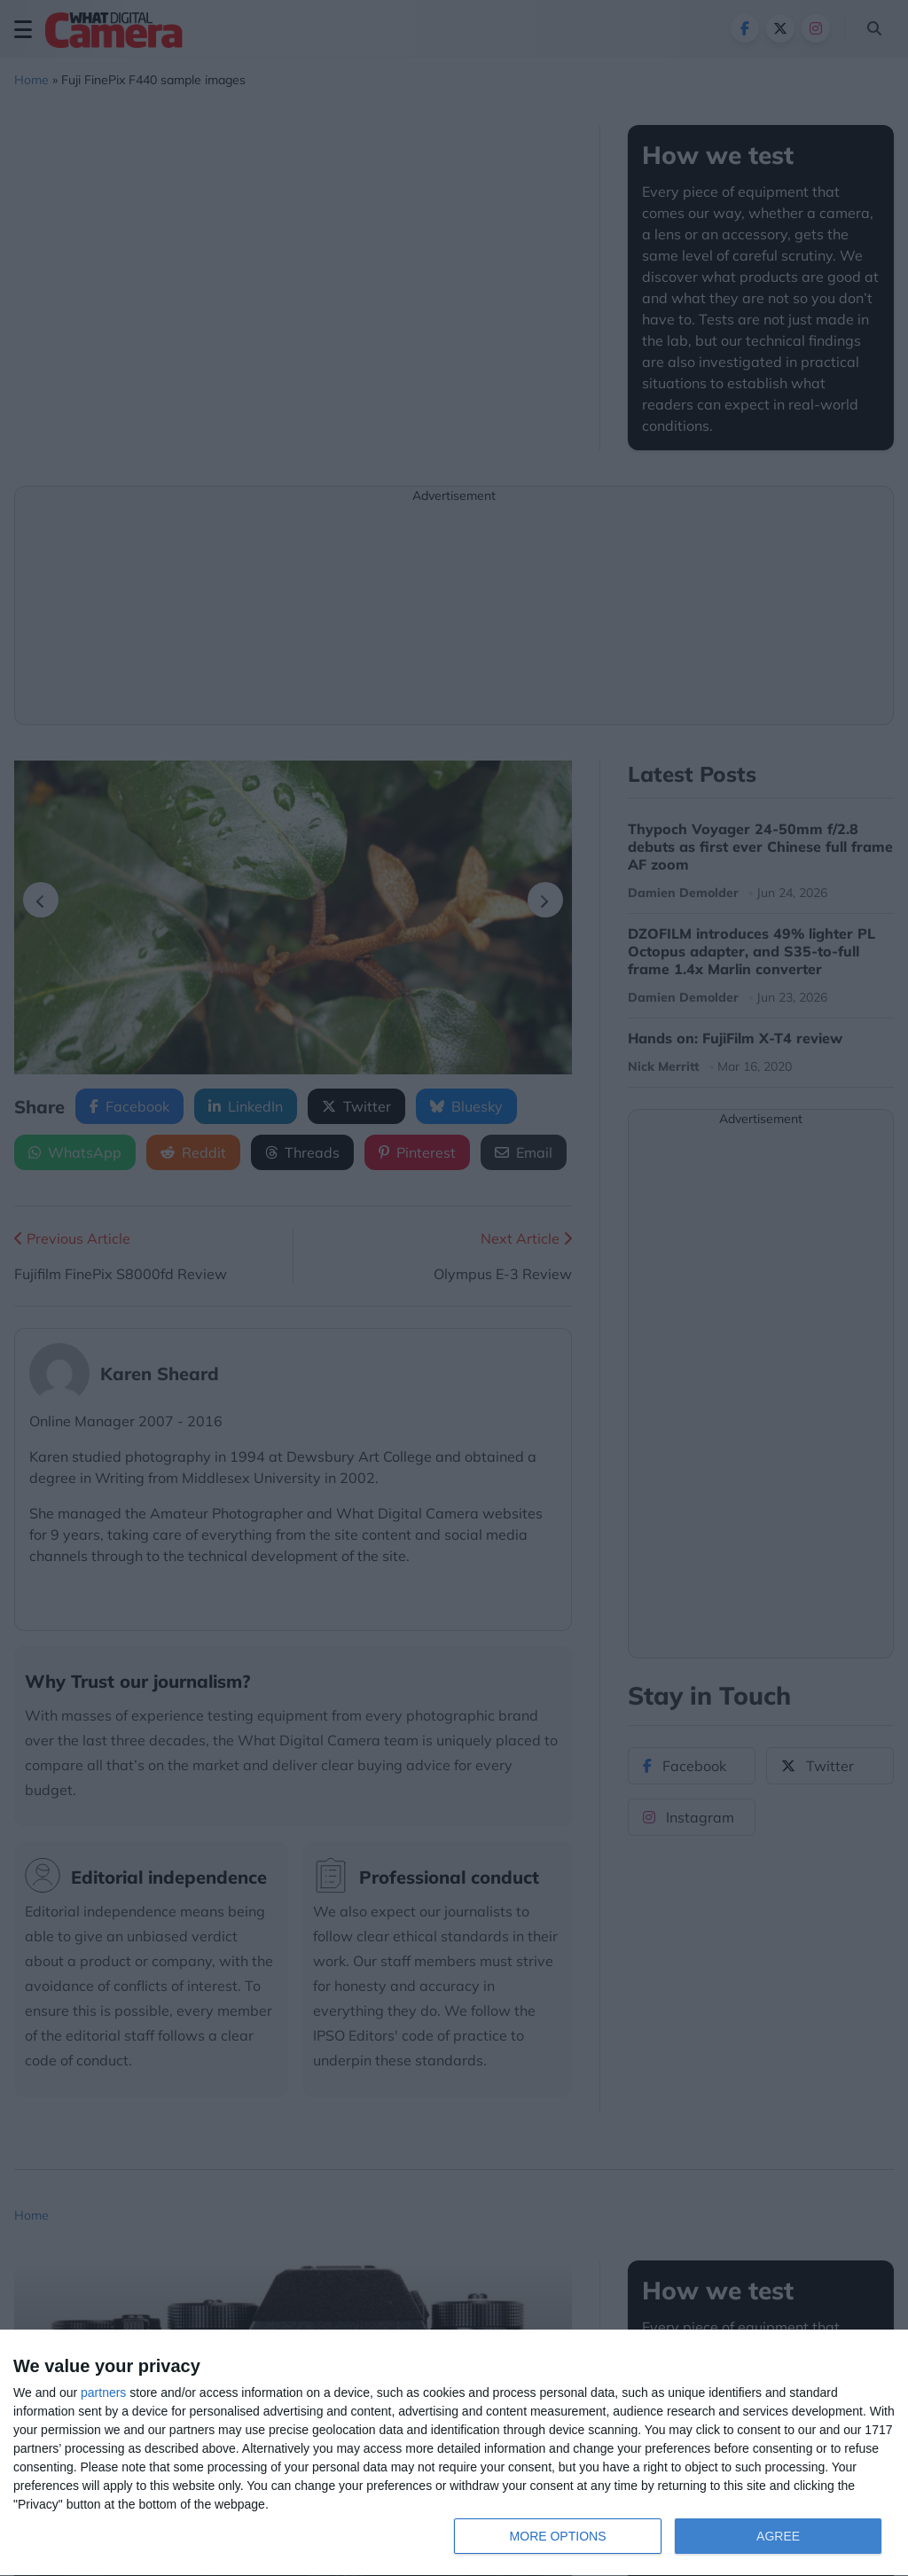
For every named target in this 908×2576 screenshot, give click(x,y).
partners (103, 2392)
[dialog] (454, 2453)
